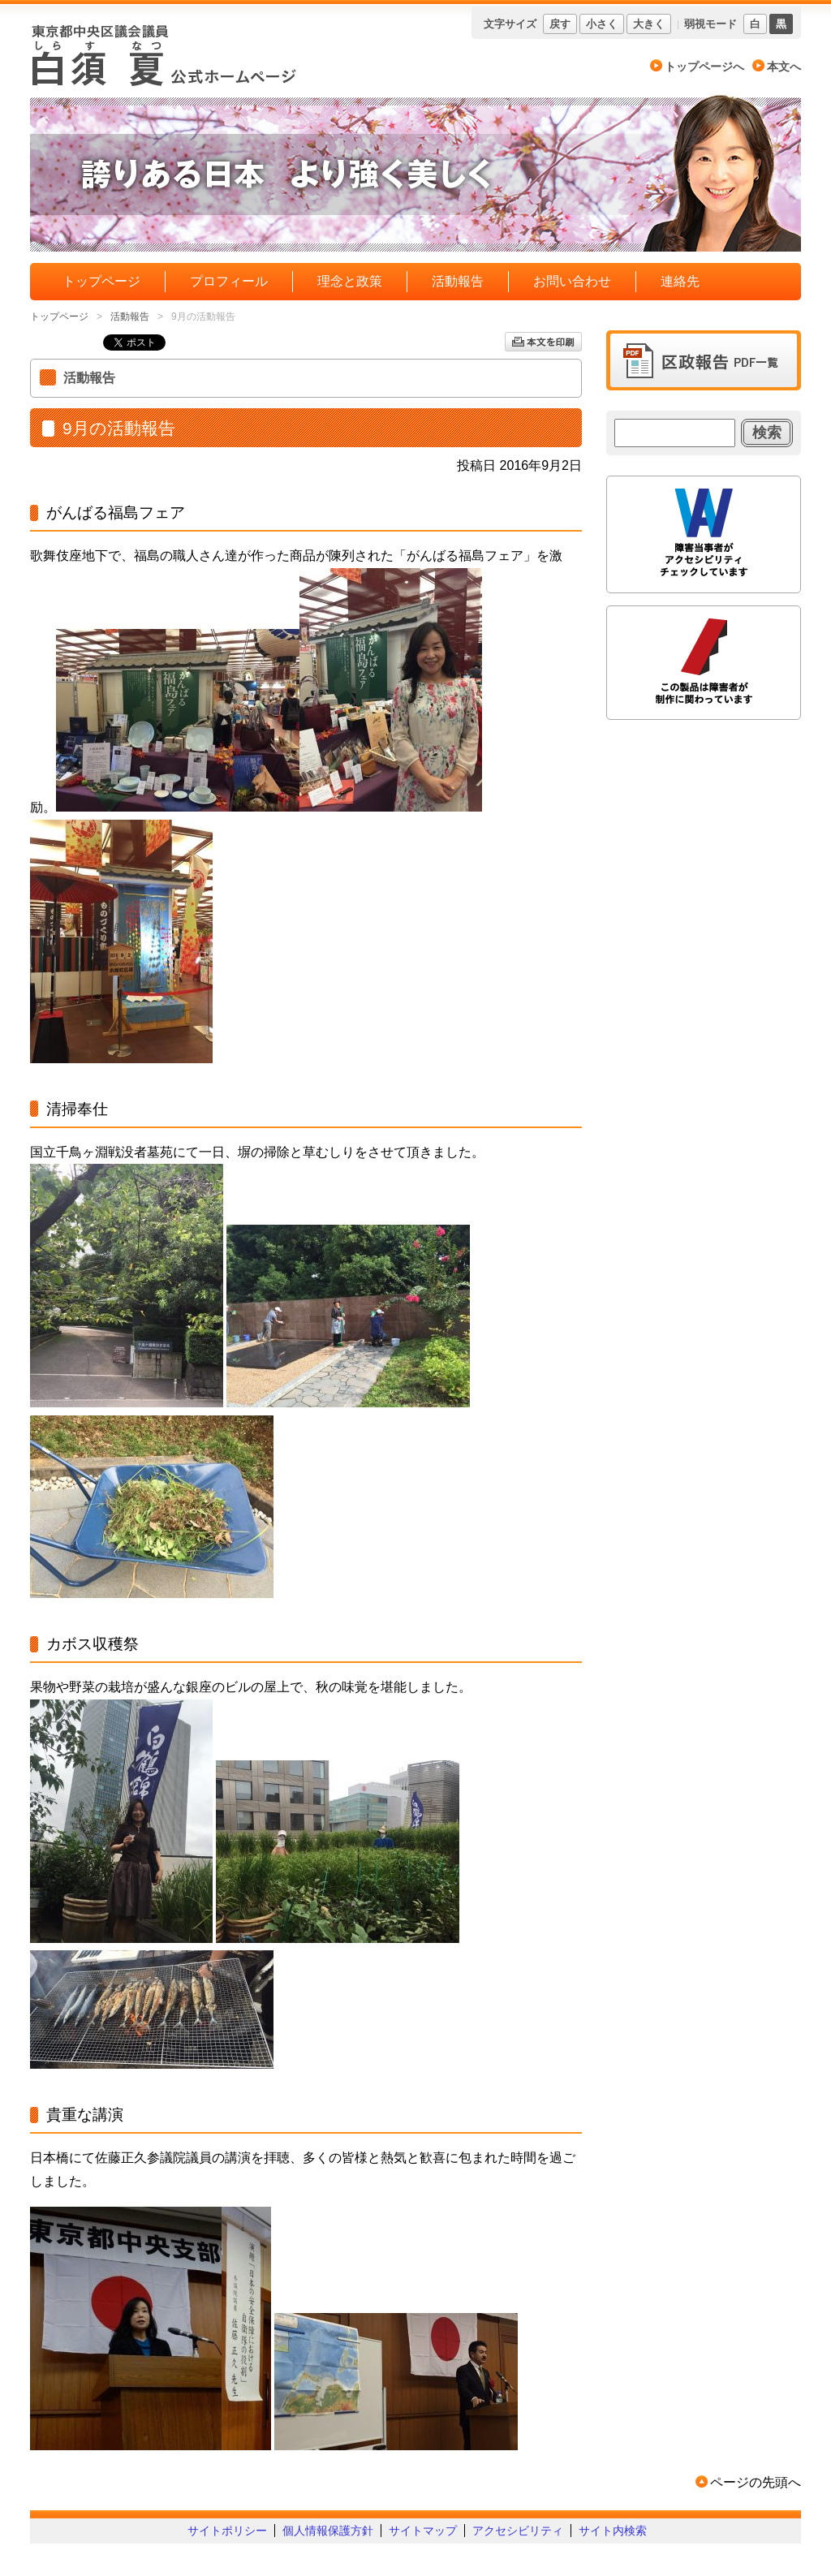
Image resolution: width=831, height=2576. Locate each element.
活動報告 (458, 281)
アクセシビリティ (517, 2530)
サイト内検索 (613, 2530)
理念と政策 (349, 281)
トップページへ (704, 66)
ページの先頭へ (755, 2482)
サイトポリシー (227, 2530)
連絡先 (680, 281)
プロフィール (229, 281)
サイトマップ (423, 2530)
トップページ (101, 281)
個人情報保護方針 (327, 2530)
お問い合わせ (572, 281)
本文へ (784, 66)
